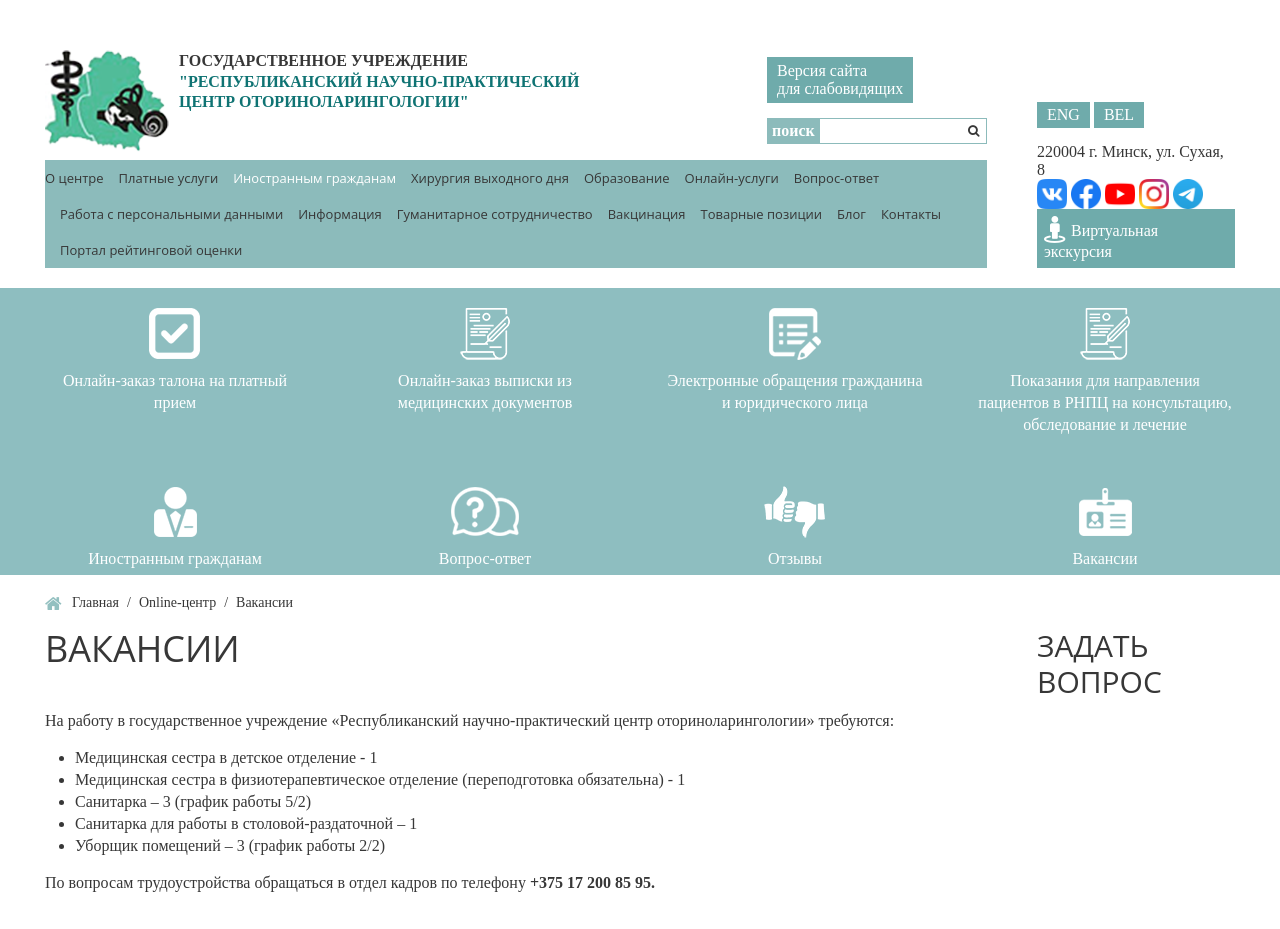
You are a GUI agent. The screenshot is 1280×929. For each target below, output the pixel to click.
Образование (627, 178)
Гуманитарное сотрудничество (495, 214)
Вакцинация (647, 214)
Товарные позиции (761, 214)
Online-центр (177, 602)
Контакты (911, 214)
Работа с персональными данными (171, 214)
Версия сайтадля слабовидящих (840, 79)
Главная (95, 602)
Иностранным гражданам (314, 178)
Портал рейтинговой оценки (151, 250)
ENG (1063, 114)
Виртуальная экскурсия (1101, 238)
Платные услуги (169, 178)
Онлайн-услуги (732, 178)
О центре (74, 178)
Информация (340, 214)
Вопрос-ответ (836, 178)
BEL (1119, 114)
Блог (851, 214)
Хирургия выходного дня (490, 178)
